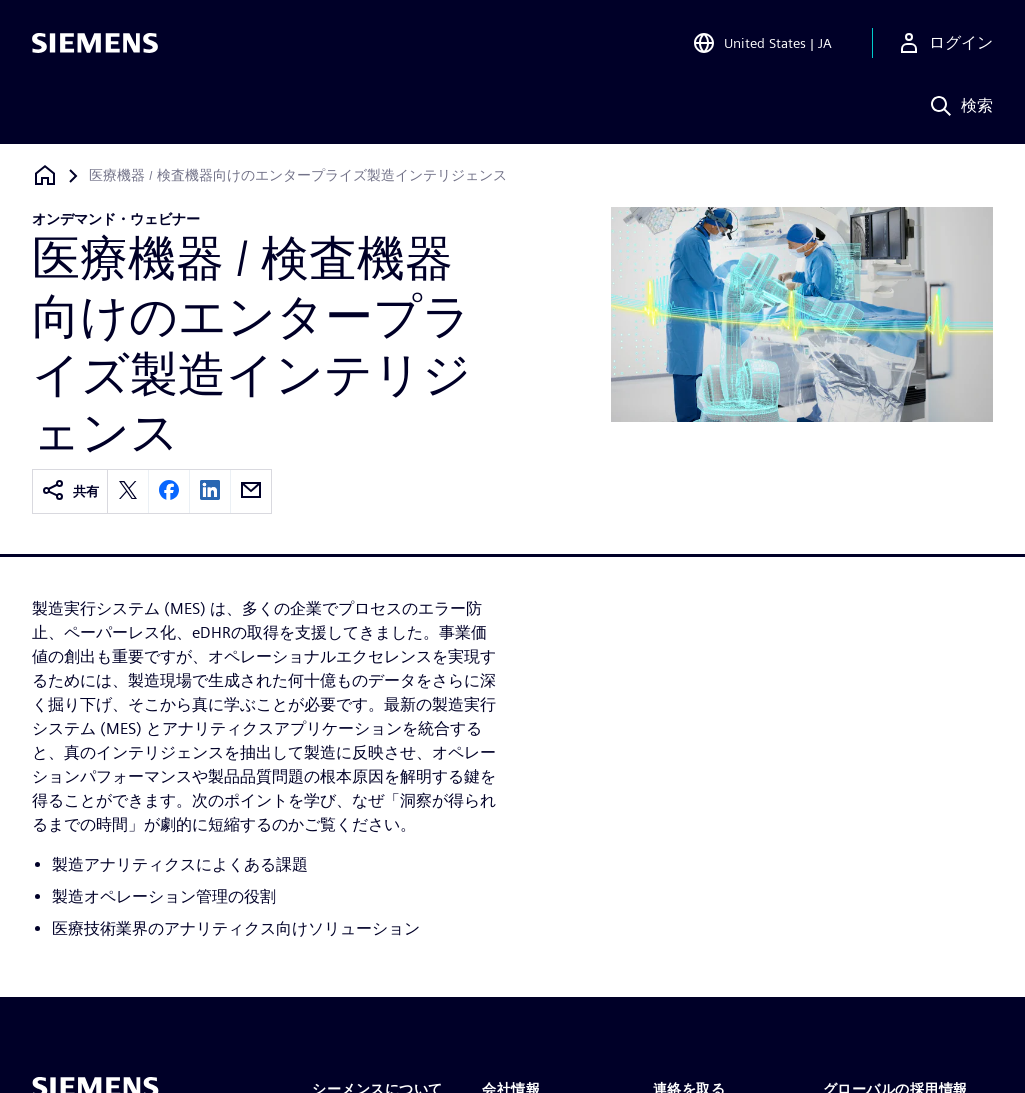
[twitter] (128, 491)
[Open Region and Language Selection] (762, 44)
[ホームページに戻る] (45, 175)
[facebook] (169, 491)
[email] (251, 491)
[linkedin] (210, 491)
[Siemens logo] (95, 44)
